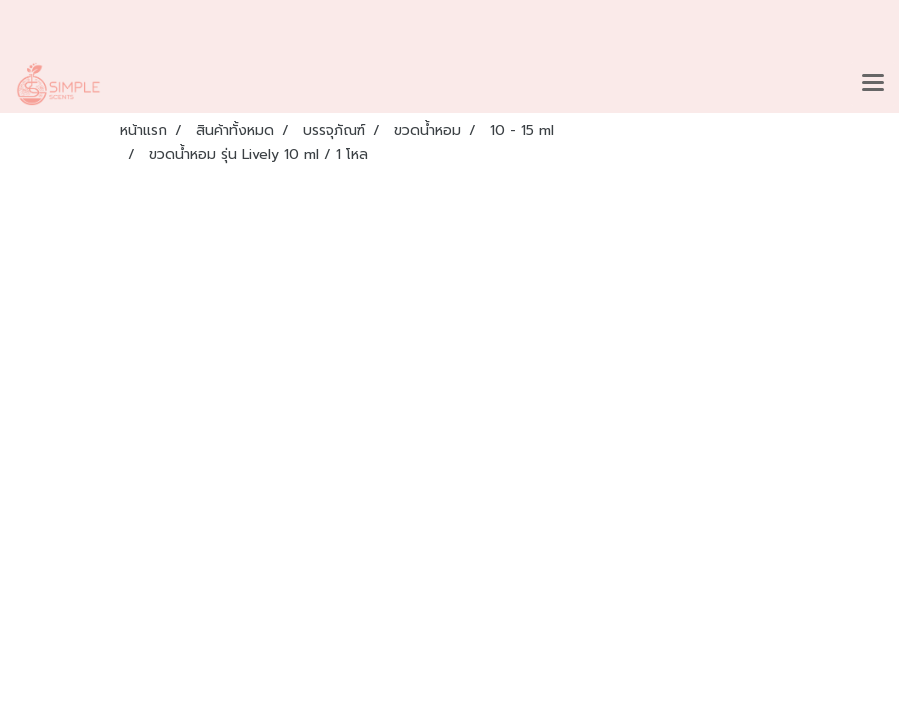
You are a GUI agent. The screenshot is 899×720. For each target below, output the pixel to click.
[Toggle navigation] (873, 84)
